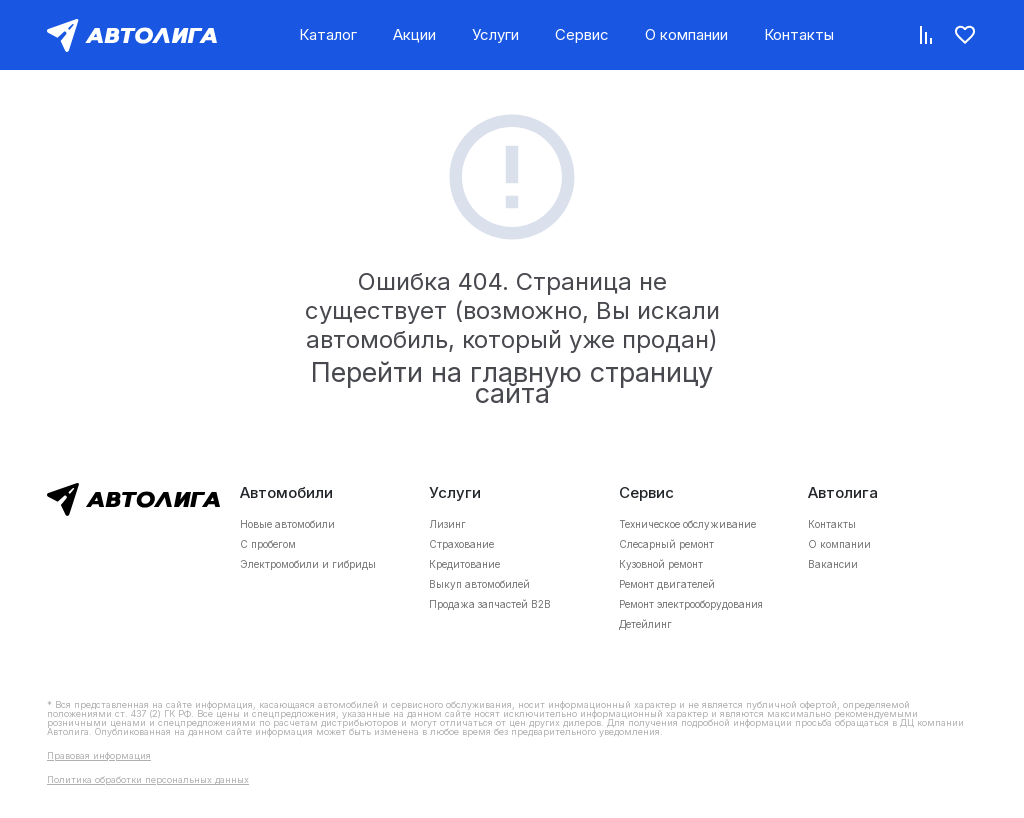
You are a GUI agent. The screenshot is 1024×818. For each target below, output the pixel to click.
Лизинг (447, 524)
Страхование (461, 544)
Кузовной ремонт (661, 564)
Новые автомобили (287, 524)
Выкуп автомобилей (479, 584)
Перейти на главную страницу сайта (512, 383)
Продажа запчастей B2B (490, 604)
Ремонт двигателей (667, 584)
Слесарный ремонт (666, 544)
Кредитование (464, 564)
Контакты (799, 34)
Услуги (495, 34)
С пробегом (268, 544)
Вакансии (833, 564)
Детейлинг (645, 624)
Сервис (582, 34)
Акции (414, 34)
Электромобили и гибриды (308, 564)
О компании (686, 34)
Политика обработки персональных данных (148, 779)
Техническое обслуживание (687, 524)
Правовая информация (99, 755)
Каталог (328, 34)
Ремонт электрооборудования (691, 604)
